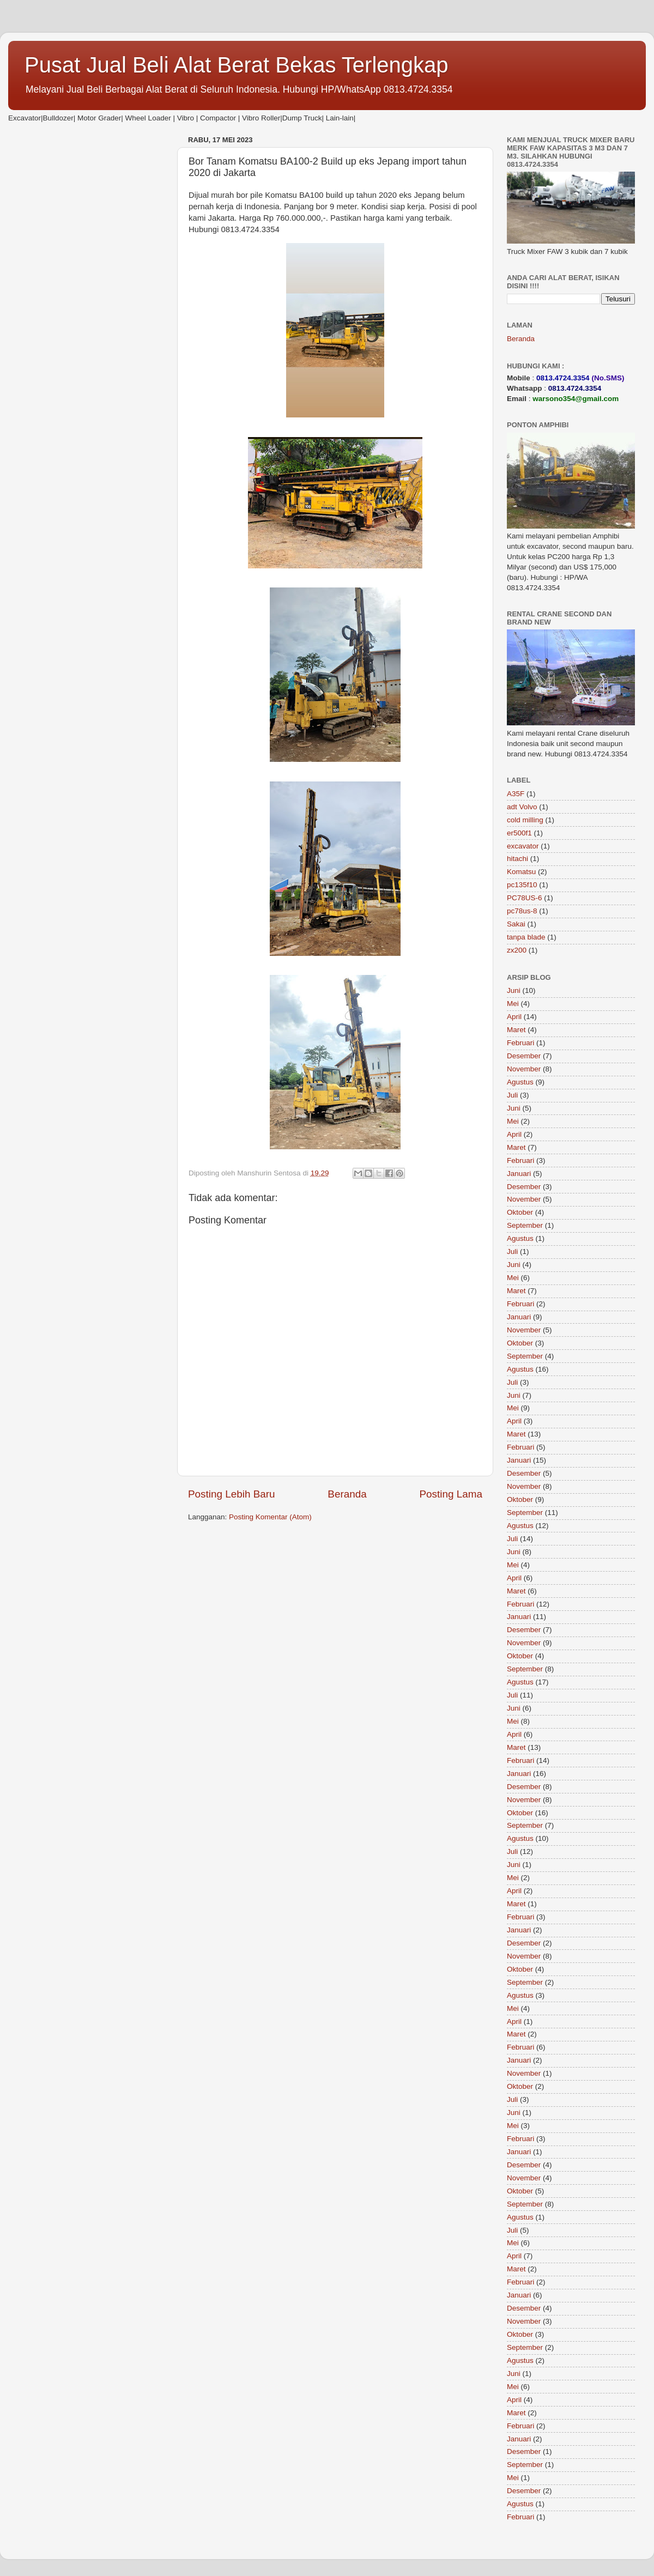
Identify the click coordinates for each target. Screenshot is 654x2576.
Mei (513, 1003)
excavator (523, 846)
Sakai (516, 924)
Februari (520, 1043)
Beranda (347, 1494)
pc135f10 (522, 885)
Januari (519, 1173)
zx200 (516, 950)
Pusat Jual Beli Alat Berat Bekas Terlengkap (237, 65)
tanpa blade (526, 937)
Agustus (520, 1082)
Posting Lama (450, 1494)
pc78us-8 (522, 911)
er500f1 (519, 833)
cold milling (525, 820)
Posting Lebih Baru (231, 1494)
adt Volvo (522, 807)
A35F (515, 794)
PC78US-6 (524, 898)
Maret (516, 1030)
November (524, 1069)
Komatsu (521, 872)
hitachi (517, 858)
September (525, 1225)
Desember (524, 1056)
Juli (512, 1095)
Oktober (520, 1212)
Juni (513, 990)
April (514, 1017)
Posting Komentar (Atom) (270, 1517)
